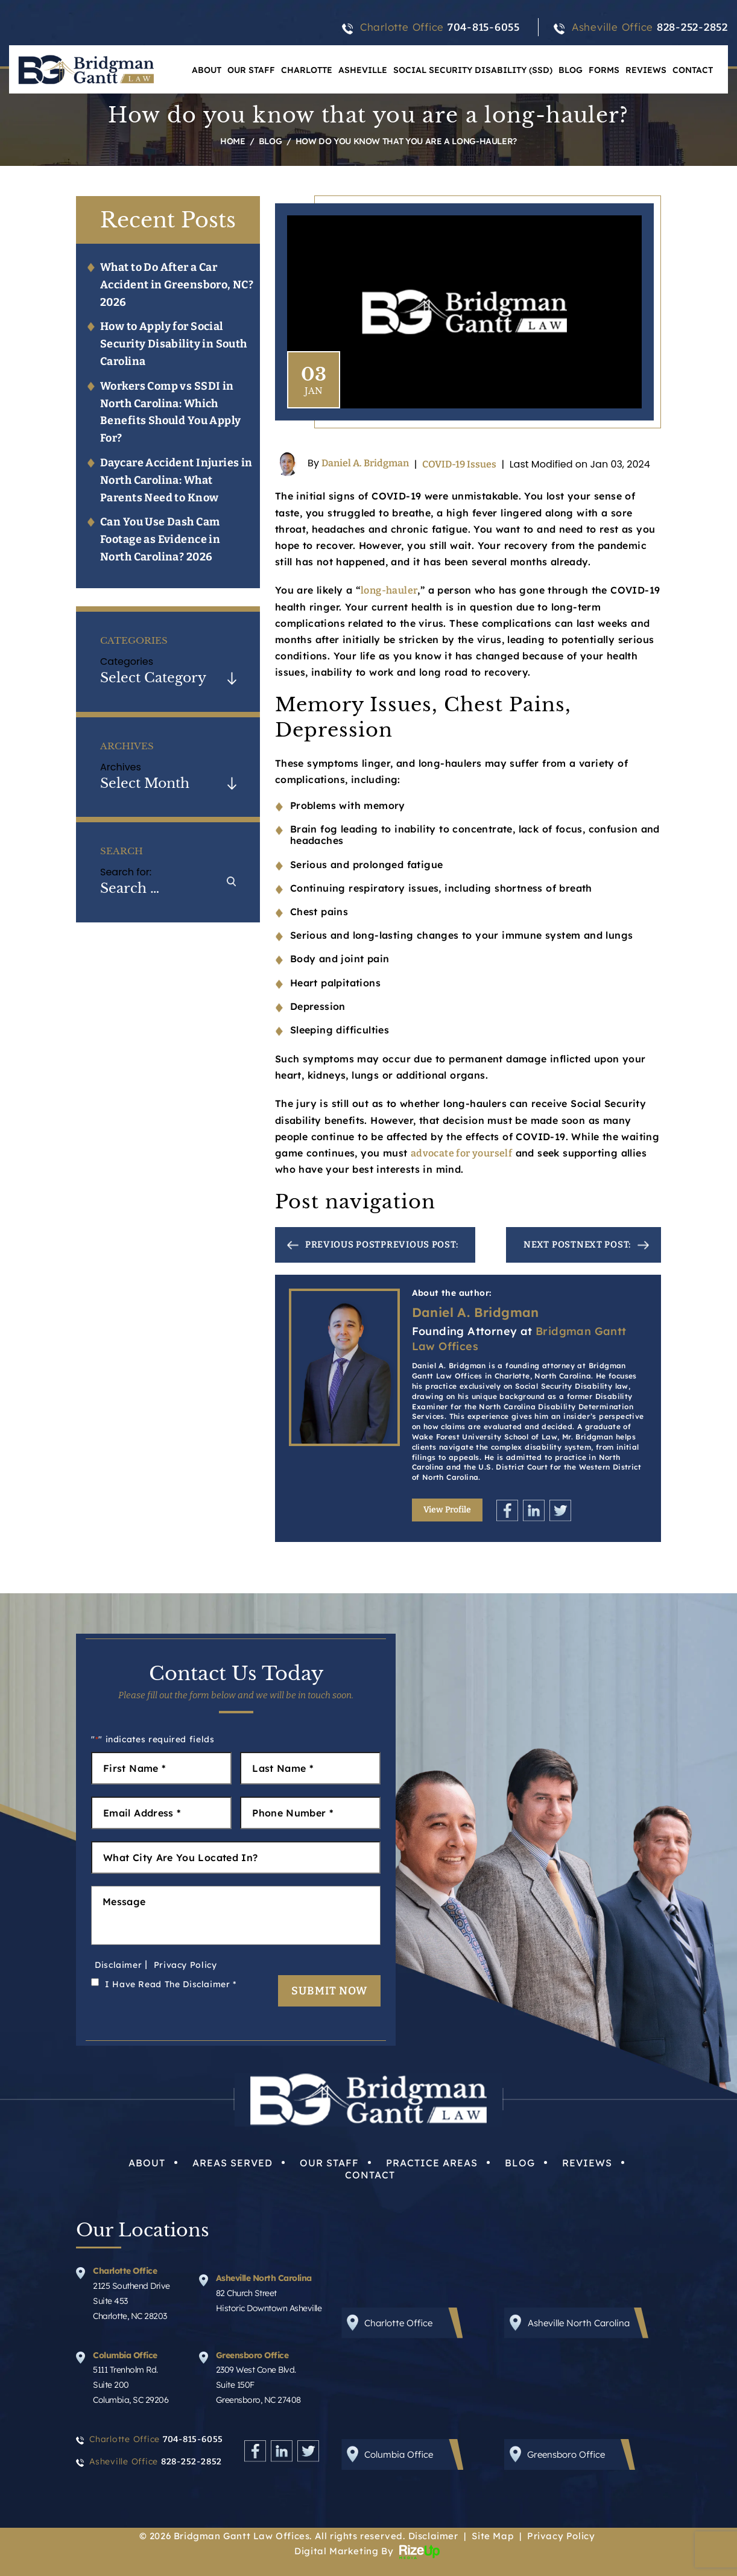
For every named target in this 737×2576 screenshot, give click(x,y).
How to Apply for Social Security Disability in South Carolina (173, 344)
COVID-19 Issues (459, 464)
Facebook (507, 1510)
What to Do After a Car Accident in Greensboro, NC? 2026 (176, 285)
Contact (692, 70)
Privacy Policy (185, 1964)
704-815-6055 (484, 27)
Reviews (645, 70)
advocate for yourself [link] (461, 1153)
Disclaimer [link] (433, 2535)
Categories (126, 661)
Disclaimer (118, 1964)
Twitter (560, 1510)
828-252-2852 (692, 27)
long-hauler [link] (389, 590)
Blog (570, 70)
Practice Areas (432, 2163)
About (206, 70)
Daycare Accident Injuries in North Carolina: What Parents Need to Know (176, 480)
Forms (604, 70)
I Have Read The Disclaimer (170, 1984)
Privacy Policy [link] (561, 2535)
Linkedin (534, 1510)
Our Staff (251, 70)
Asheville (362, 70)
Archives (120, 767)
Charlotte (306, 70)
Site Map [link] (492, 2535)
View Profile (447, 1510)
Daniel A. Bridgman (365, 463)
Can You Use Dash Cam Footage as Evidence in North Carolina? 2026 (160, 539)
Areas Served (232, 2163)
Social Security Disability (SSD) (472, 70)
